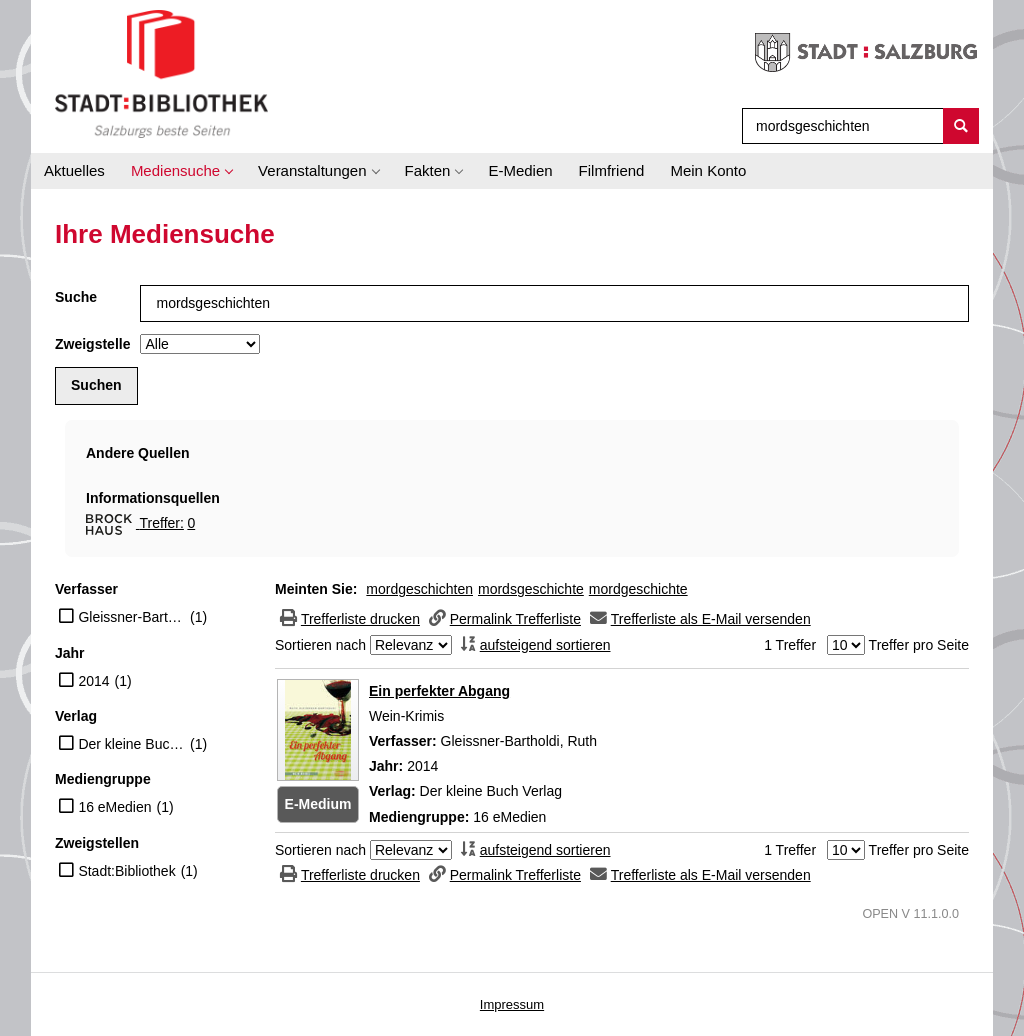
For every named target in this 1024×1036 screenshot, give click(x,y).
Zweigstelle (92, 344)
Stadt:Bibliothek (126, 871)
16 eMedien (114, 807)
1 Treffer (790, 645)
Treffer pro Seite (919, 645)
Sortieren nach (320, 645)
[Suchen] (961, 126)
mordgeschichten (419, 589)
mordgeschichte (638, 589)
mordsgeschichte (531, 589)
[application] (181, 171)
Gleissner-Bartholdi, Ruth (131, 617)
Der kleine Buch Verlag (131, 744)
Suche (76, 297)
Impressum (512, 1004)
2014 (93, 681)
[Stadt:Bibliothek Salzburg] (161, 73)
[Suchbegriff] (838, 126)
